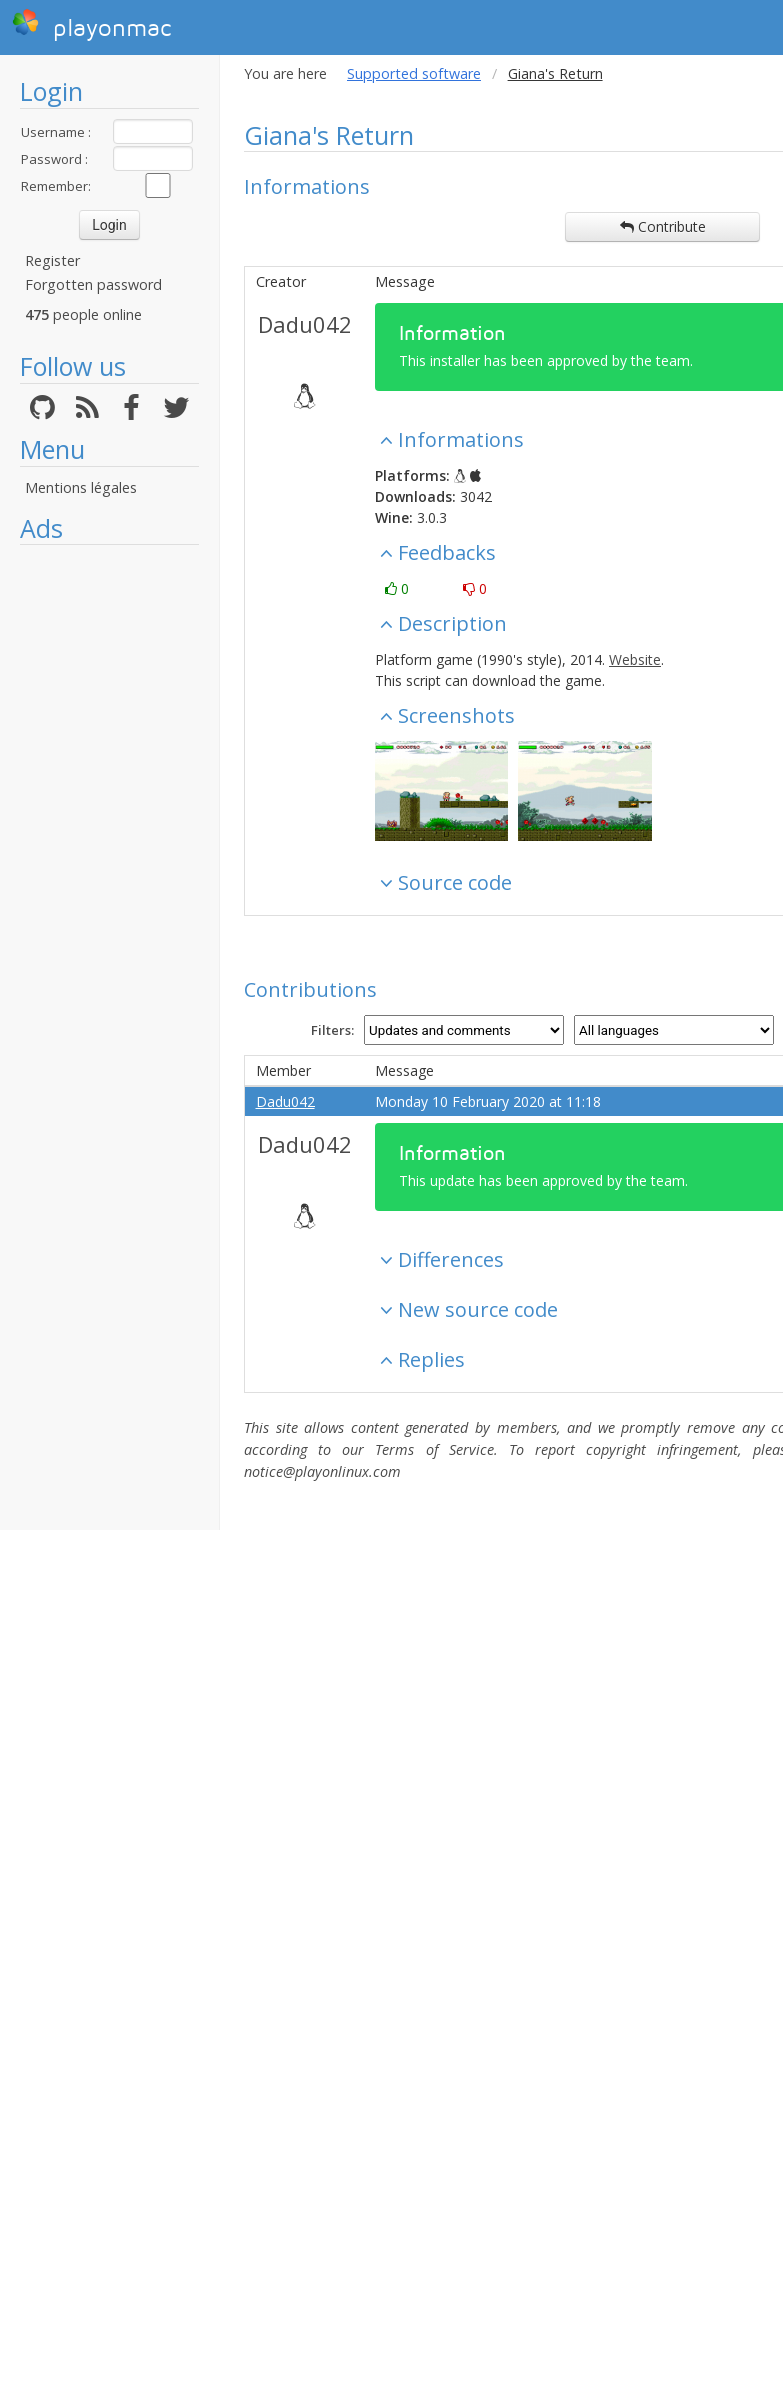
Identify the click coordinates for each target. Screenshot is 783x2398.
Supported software (414, 73)
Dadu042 (305, 324)
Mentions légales (81, 487)
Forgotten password (93, 284)
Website (635, 659)
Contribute (663, 226)
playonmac (91, 25)
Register (52, 260)
